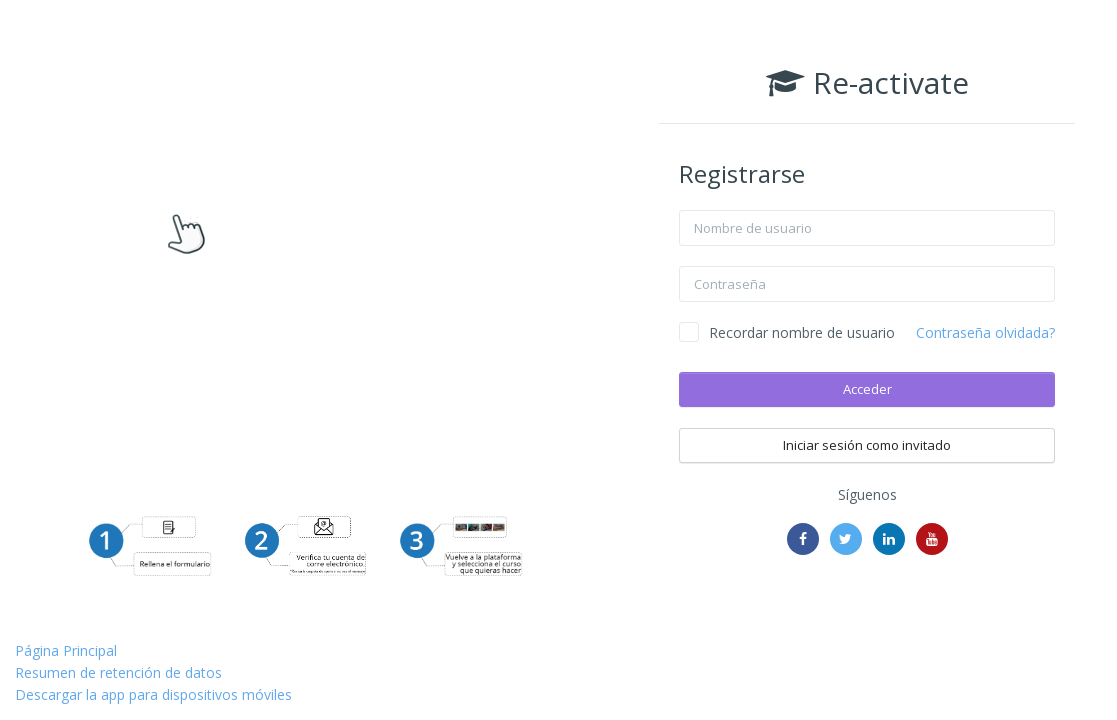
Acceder (867, 389)
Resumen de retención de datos (118, 672)
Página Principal (66, 650)
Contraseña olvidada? (985, 332)
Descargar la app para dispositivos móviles (153, 694)
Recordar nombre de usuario (802, 332)
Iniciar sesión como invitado (867, 445)
